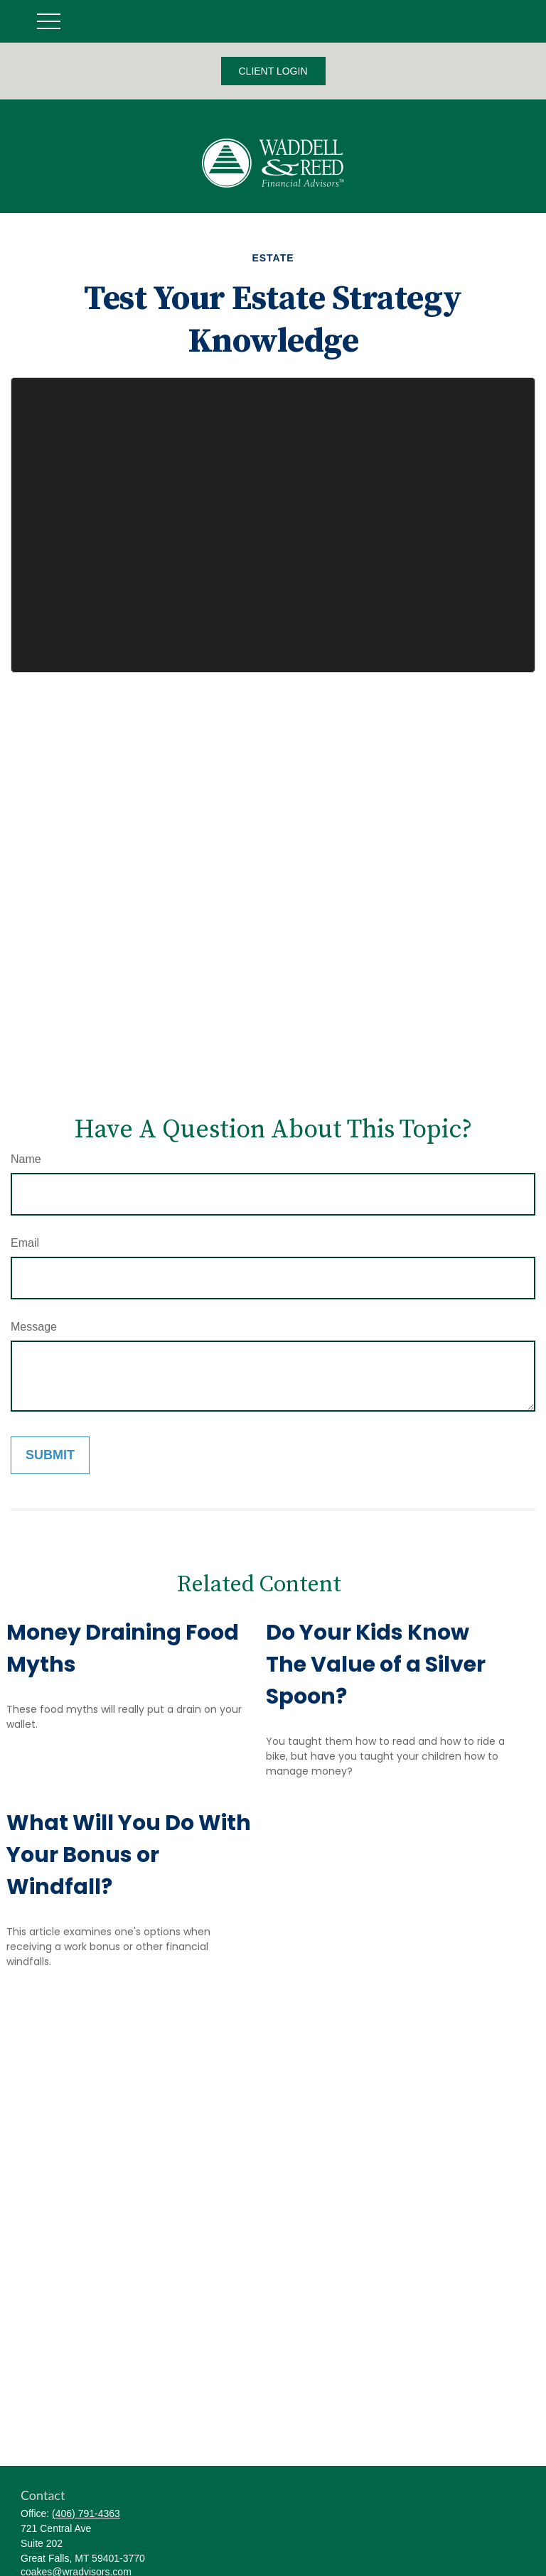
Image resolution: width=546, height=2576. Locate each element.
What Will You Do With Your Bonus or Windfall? (128, 1855)
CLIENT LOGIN (273, 71)
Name (26, 1159)
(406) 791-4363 (86, 2513)
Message (34, 1327)
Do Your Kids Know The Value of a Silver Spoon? (376, 1664)
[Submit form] (50, 1455)
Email (25, 1243)
